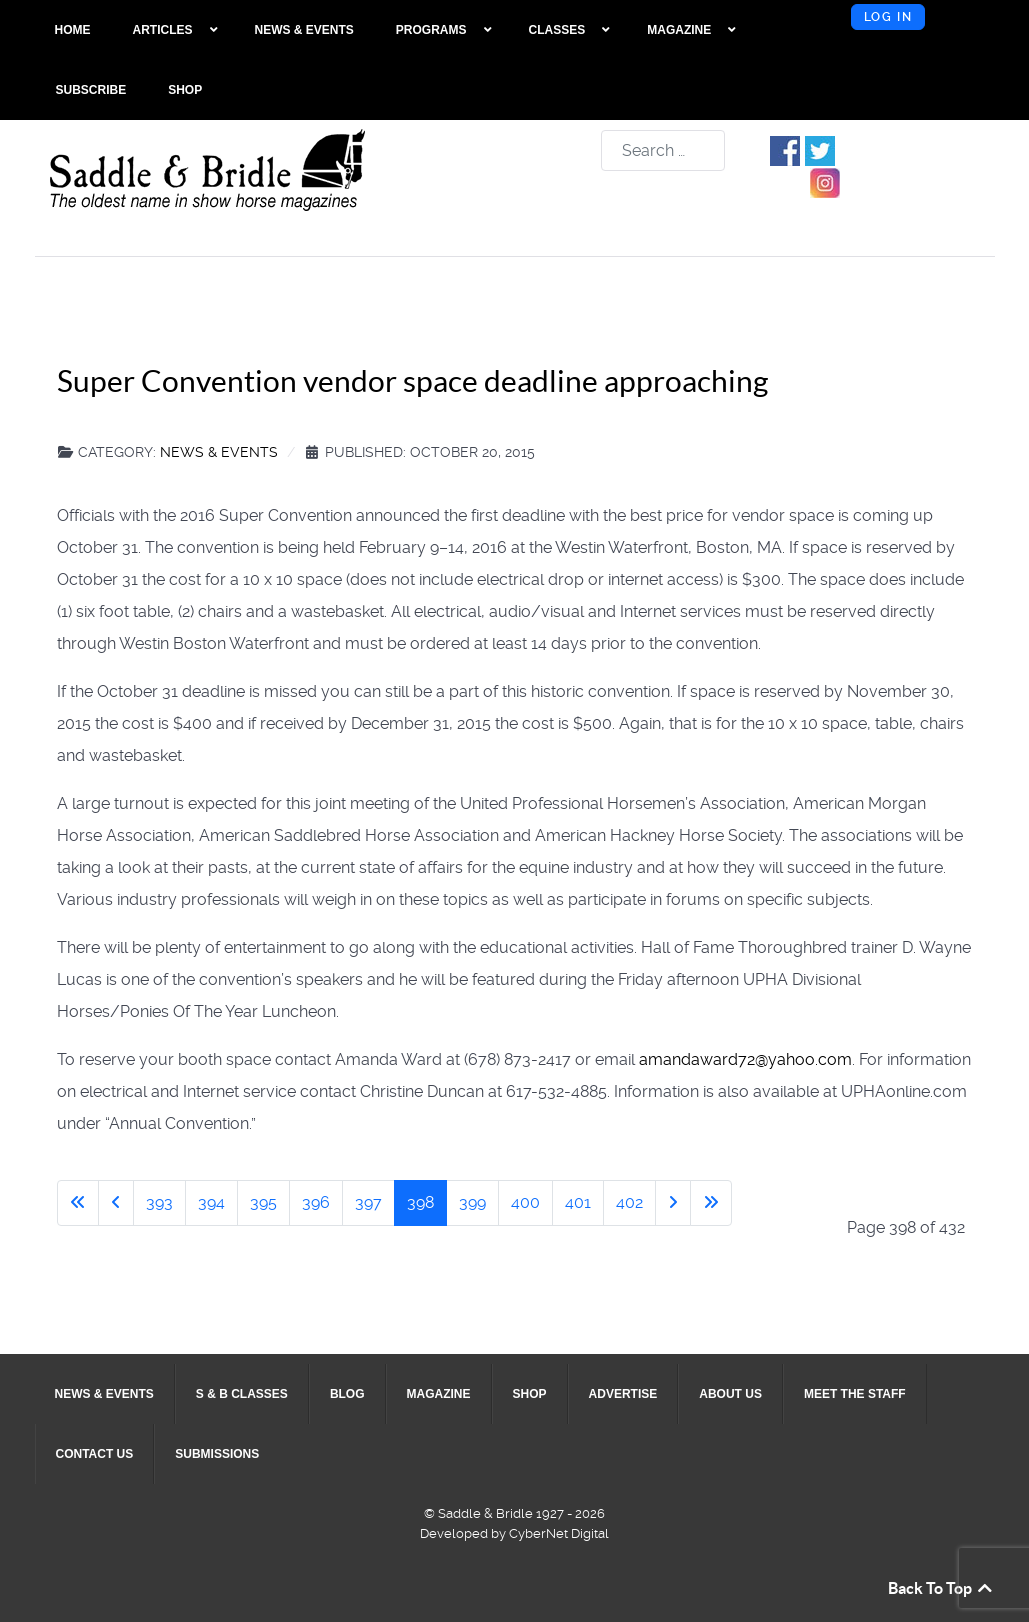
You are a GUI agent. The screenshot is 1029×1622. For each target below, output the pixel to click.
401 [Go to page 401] (578, 1202)
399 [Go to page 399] (472, 1202)
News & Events (219, 452)
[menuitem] (73, 30)
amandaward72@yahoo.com (745, 1059)
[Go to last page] (711, 1203)
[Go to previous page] (116, 1203)
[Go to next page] (673, 1203)
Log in (888, 17)
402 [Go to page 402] (629, 1202)
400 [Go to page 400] (525, 1202)
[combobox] (663, 150)
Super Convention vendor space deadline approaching (412, 381)
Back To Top (941, 1588)
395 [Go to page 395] (263, 1202)
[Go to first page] (78, 1203)
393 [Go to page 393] (159, 1202)
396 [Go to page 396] (316, 1202)
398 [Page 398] (420, 1202)
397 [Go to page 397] (368, 1202)
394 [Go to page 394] (211, 1202)
